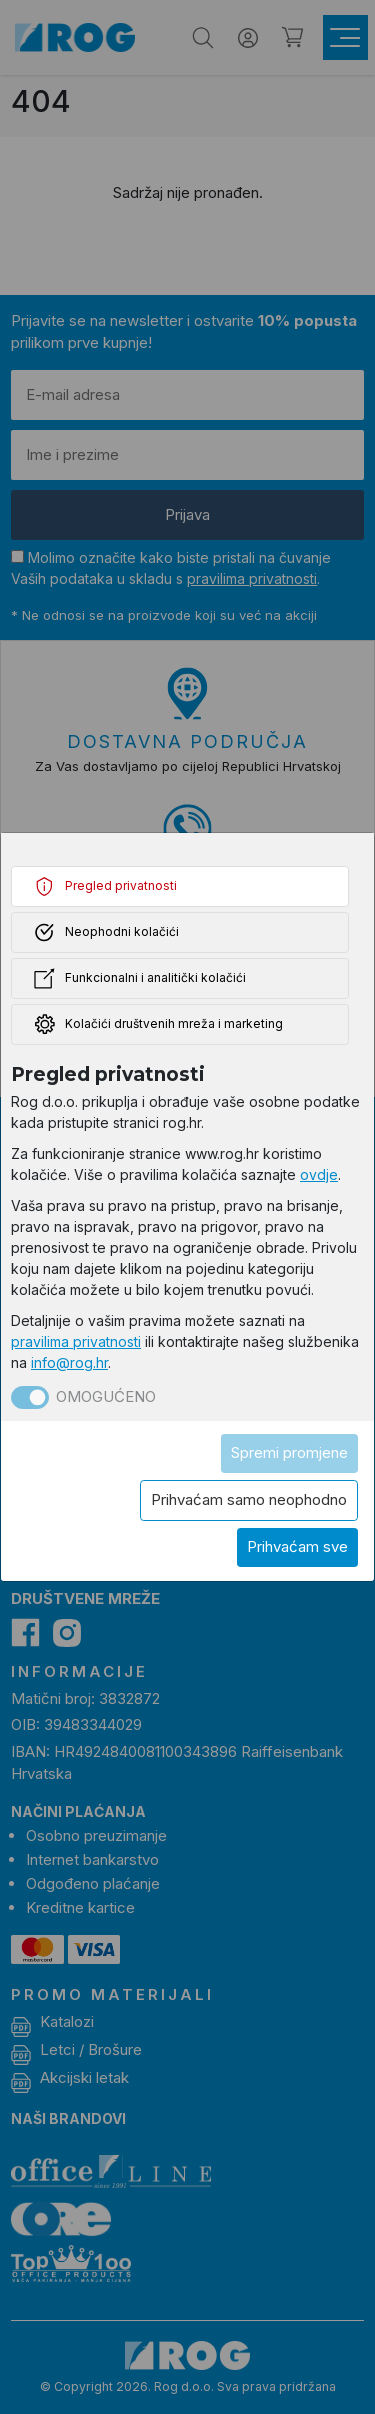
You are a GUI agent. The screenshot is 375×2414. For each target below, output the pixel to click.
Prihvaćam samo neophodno (249, 1499)
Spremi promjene (289, 1452)
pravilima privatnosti (76, 1341)
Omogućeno (106, 1396)
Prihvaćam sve (297, 1546)
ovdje (319, 1174)
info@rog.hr (69, 1362)
